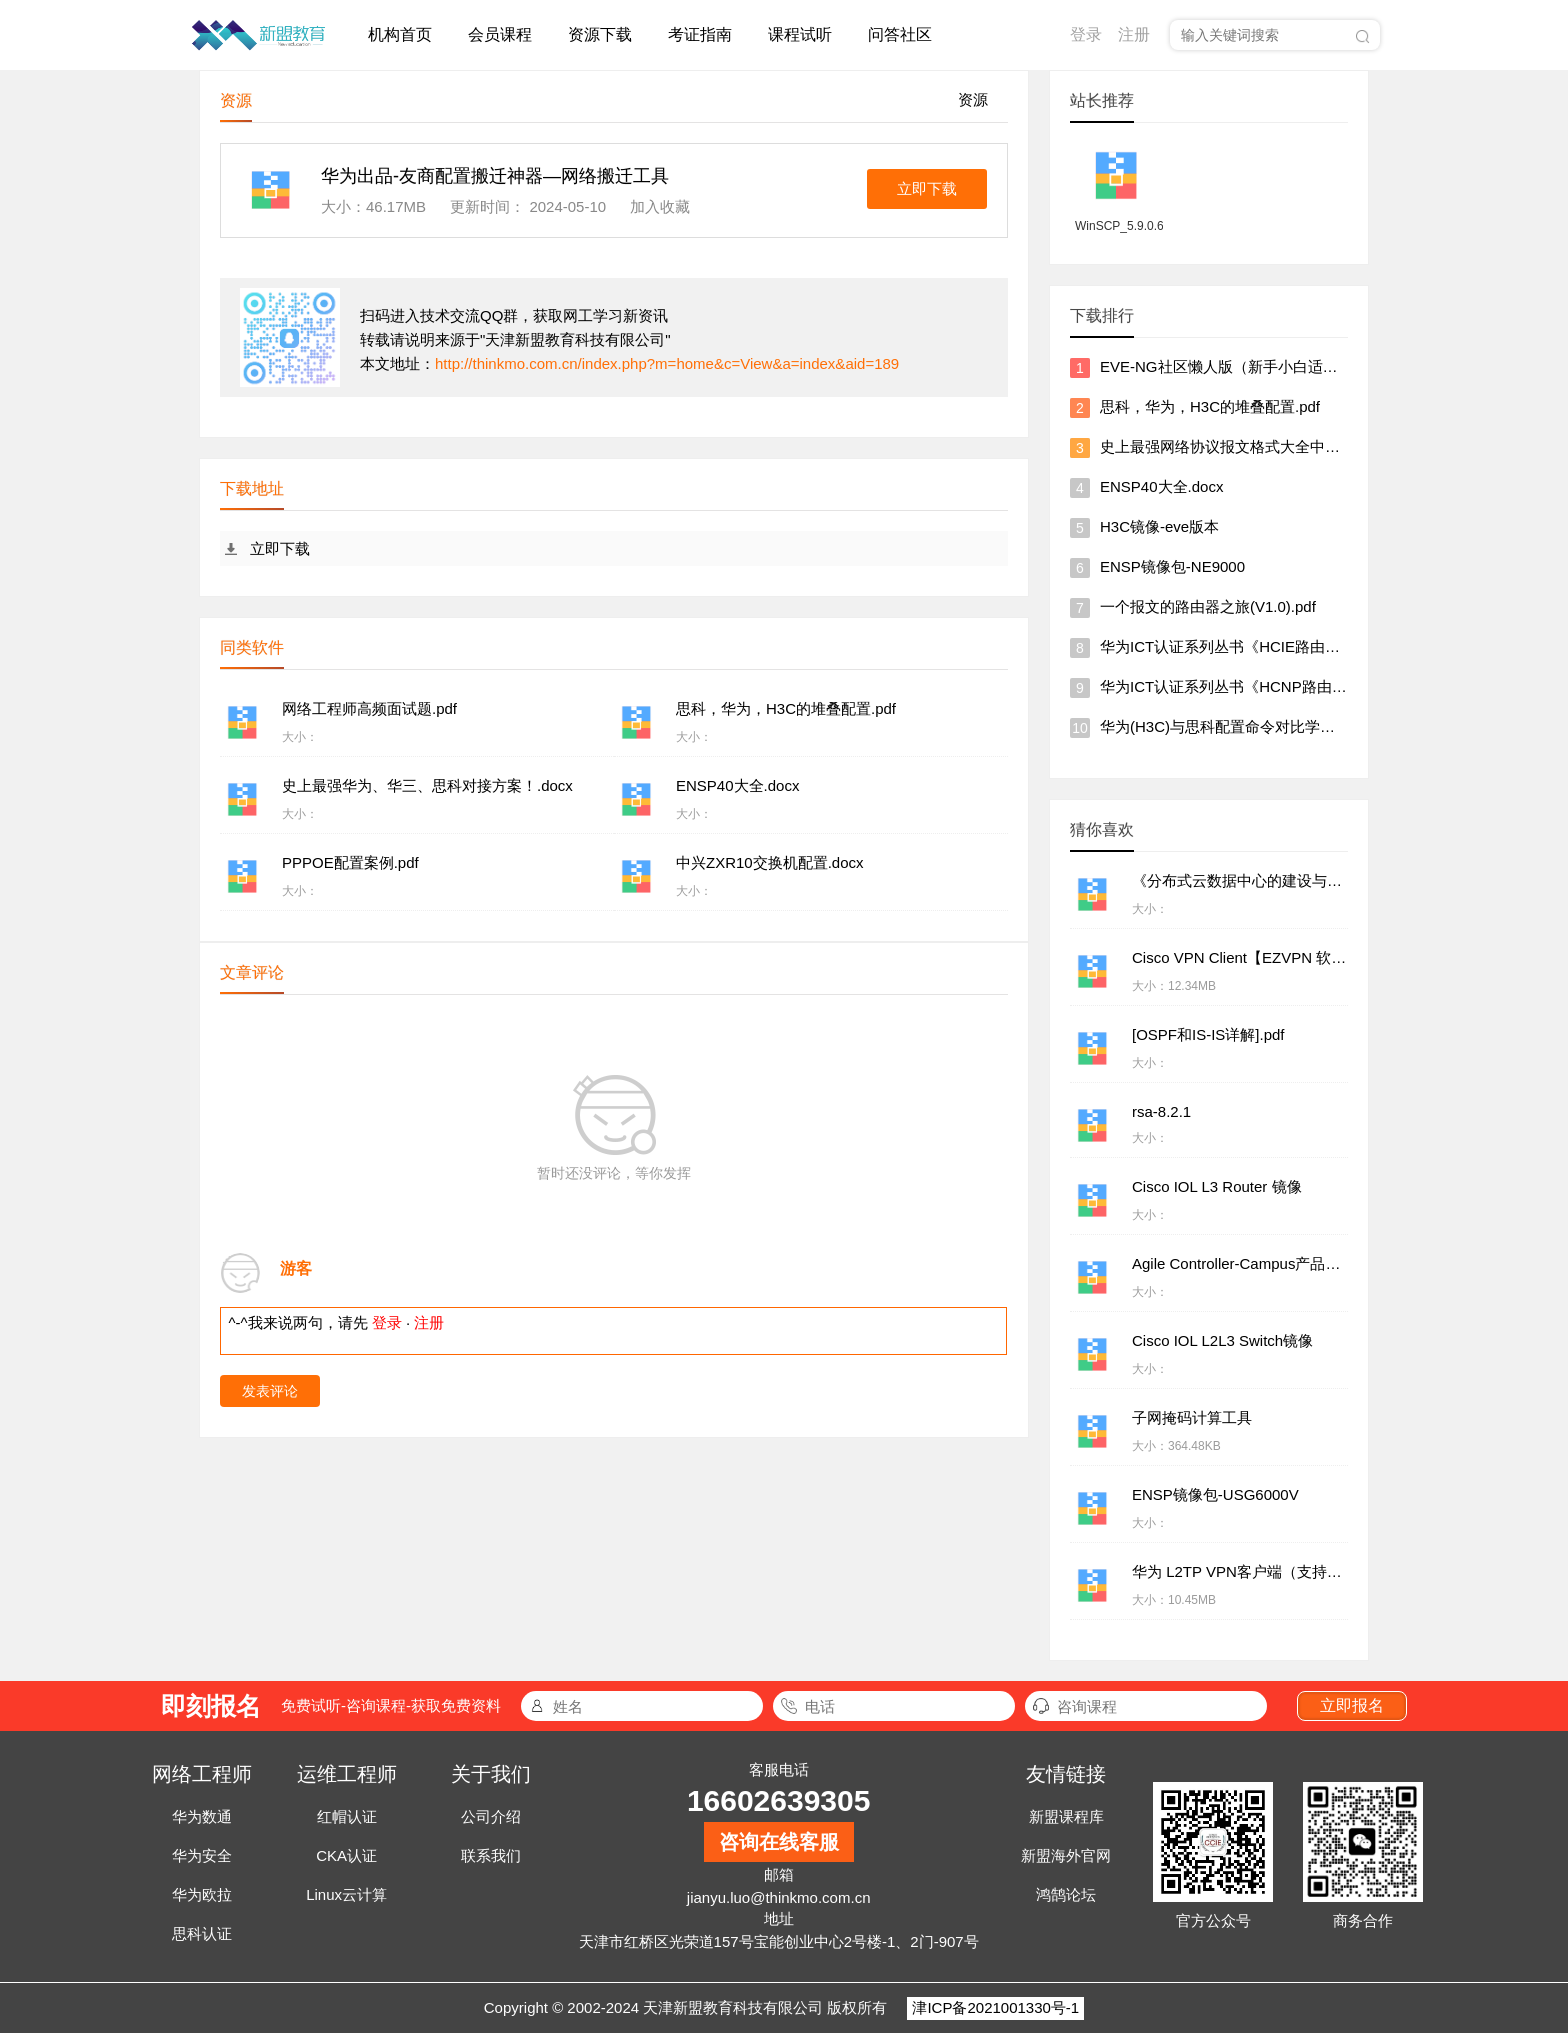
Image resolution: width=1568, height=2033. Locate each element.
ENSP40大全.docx (1161, 486)
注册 (1134, 34)
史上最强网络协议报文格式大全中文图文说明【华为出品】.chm (1311, 446)
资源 (973, 99)
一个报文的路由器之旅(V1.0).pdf (1208, 606)
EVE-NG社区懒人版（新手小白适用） (1226, 366)
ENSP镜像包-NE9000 (1172, 566)
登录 (1086, 34)
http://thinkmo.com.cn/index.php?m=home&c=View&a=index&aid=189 (667, 363)
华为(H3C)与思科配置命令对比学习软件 (1232, 726)
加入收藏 (660, 206)
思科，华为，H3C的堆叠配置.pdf (1210, 406)
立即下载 (927, 188)
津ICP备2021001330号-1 (995, 2007)
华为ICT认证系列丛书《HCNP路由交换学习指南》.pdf (1281, 686)
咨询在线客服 (779, 1842)
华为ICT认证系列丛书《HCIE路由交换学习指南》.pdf (1277, 646)
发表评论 (270, 1391)
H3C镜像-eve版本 (1159, 526)
